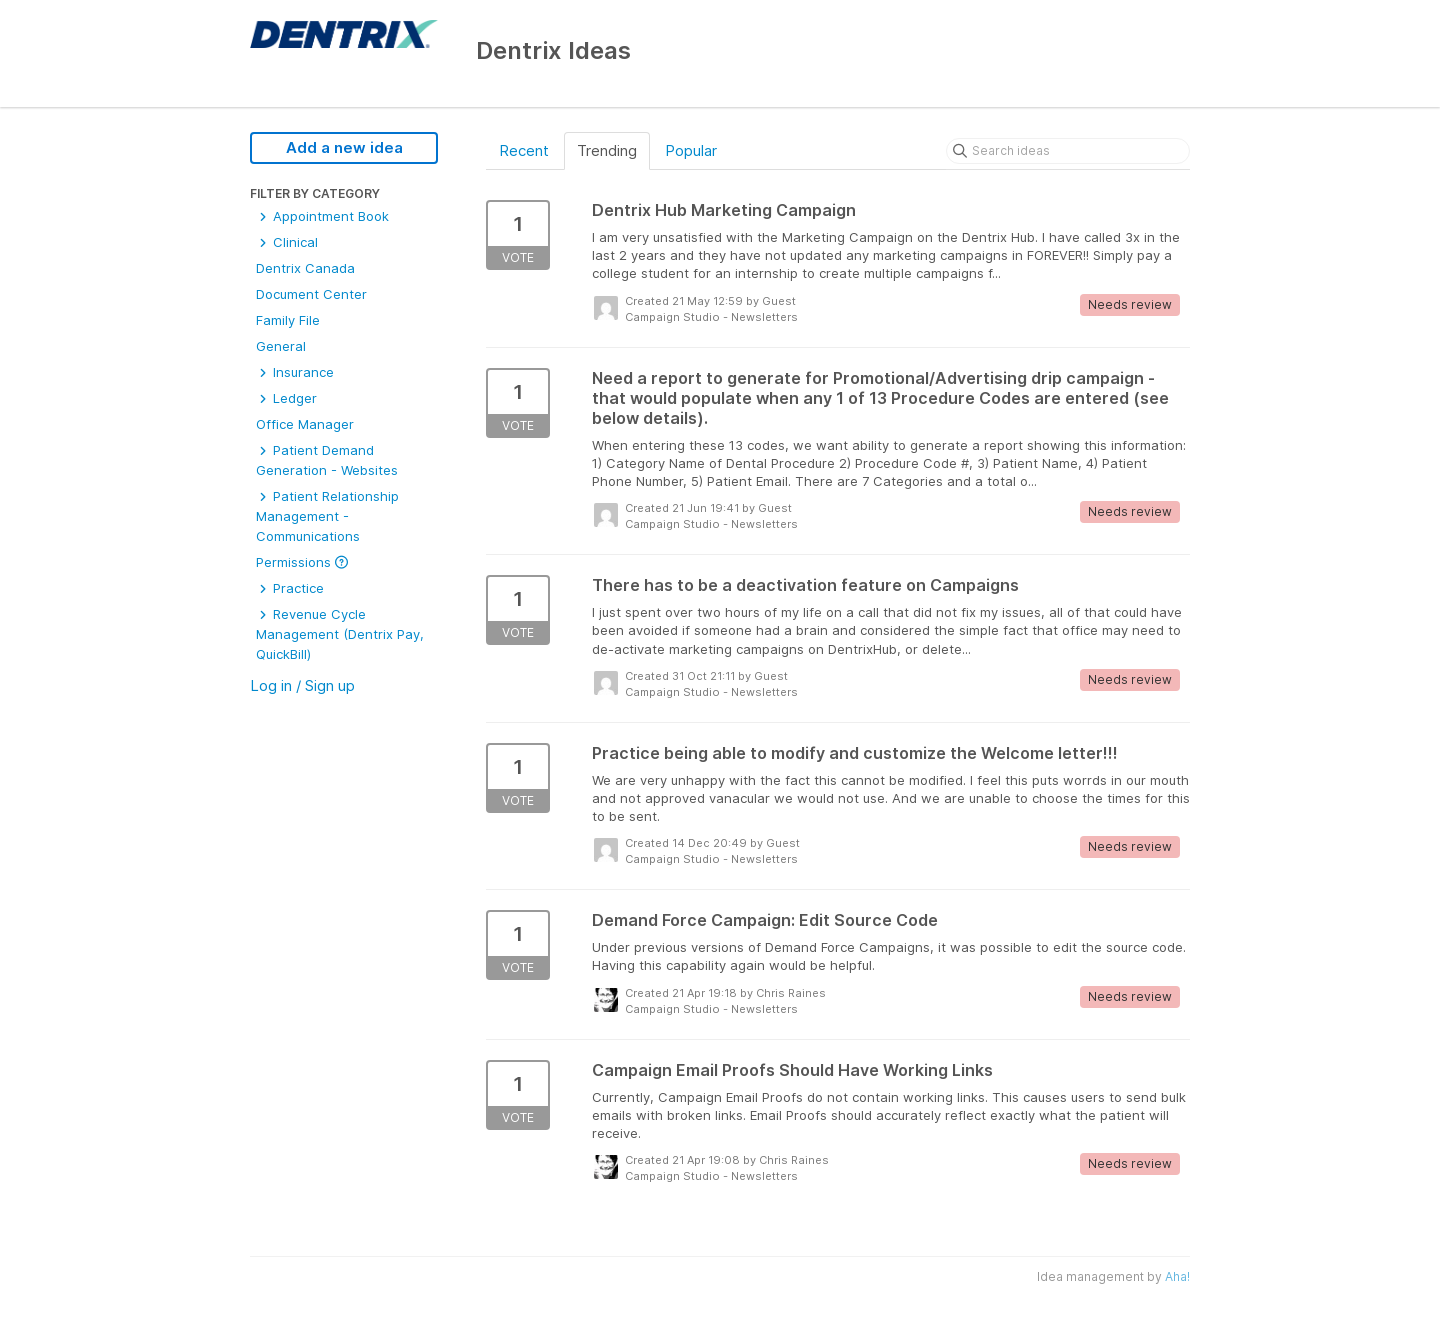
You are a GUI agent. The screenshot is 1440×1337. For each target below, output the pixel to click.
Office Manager (305, 424)
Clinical (287, 242)
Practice (290, 588)
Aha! (1177, 1276)
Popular (691, 150)
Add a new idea (344, 147)
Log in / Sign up (302, 685)
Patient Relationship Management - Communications (327, 516)
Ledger (286, 398)
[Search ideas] (1068, 151)
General (281, 346)
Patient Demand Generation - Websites (327, 460)
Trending (607, 150)
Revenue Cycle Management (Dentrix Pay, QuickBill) (340, 634)
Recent (524, 150)
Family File (288, 320)
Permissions (302, 562)
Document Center (311, 294)
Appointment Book (322, 216)
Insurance (295, 372)
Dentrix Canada (305, 268)
